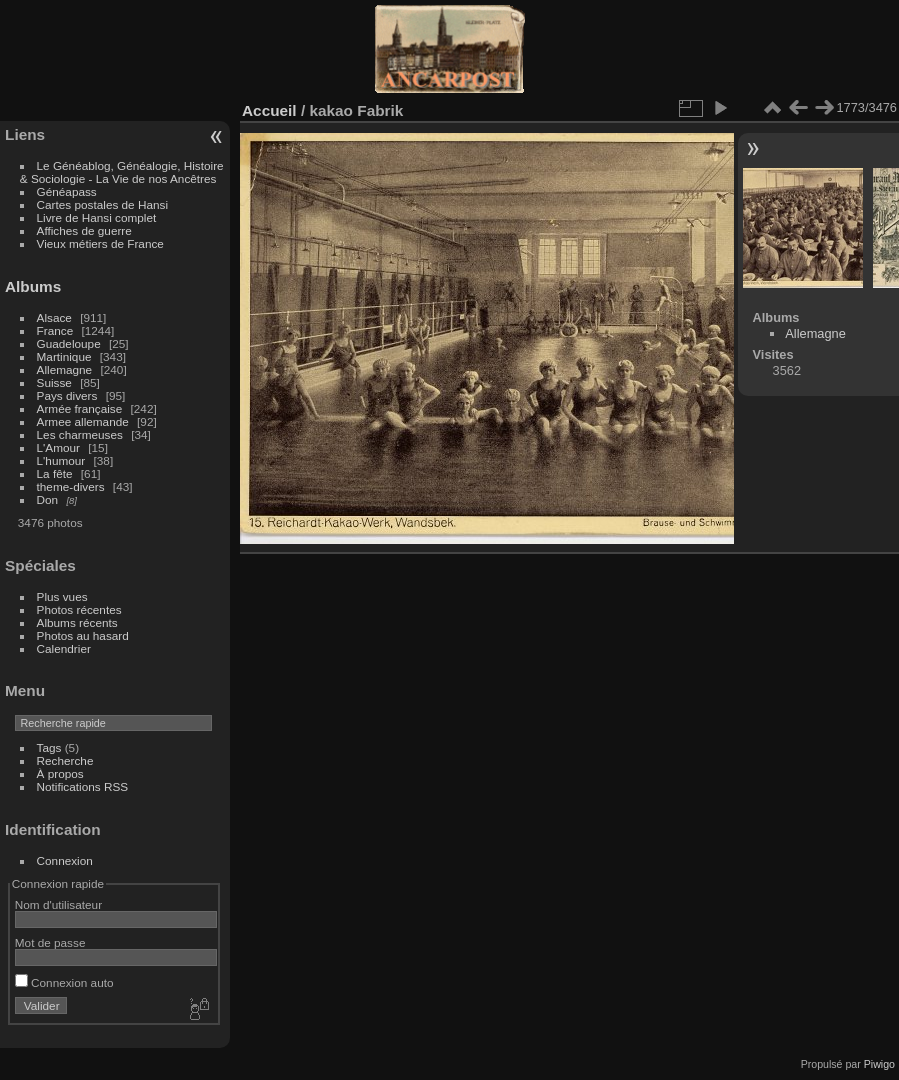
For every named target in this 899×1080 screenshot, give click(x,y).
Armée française (80, 408)
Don (48, 499)
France (55, 330)
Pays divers (67, 395)
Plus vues (62, 596)
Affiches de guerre (84, 230)
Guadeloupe (69, 343)
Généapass (67, 191)
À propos (60, 773)
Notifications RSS (83, 786)
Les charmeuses (80, 434)
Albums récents (77, 622)
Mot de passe (50, 942)
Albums (33, 286)
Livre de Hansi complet (97, 217)
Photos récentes (79, 609)
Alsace (54, 317)
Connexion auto (64, 982)
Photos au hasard (83, 635)
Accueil (269, 110)
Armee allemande (83, 421)
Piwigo (879, 1064)
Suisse (54, 382)
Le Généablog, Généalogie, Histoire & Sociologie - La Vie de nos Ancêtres (122, 172)
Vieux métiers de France (100, 243)
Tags (49, 747)
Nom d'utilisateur (58, 904)
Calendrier (64, 648)
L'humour (61, 460)
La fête (55, 473)
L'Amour (58, 447)
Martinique (64, 356)
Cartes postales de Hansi (102, 204)
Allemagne (65, 369)
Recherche (65, 760)
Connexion (65, 860)
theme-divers (71, 486)
